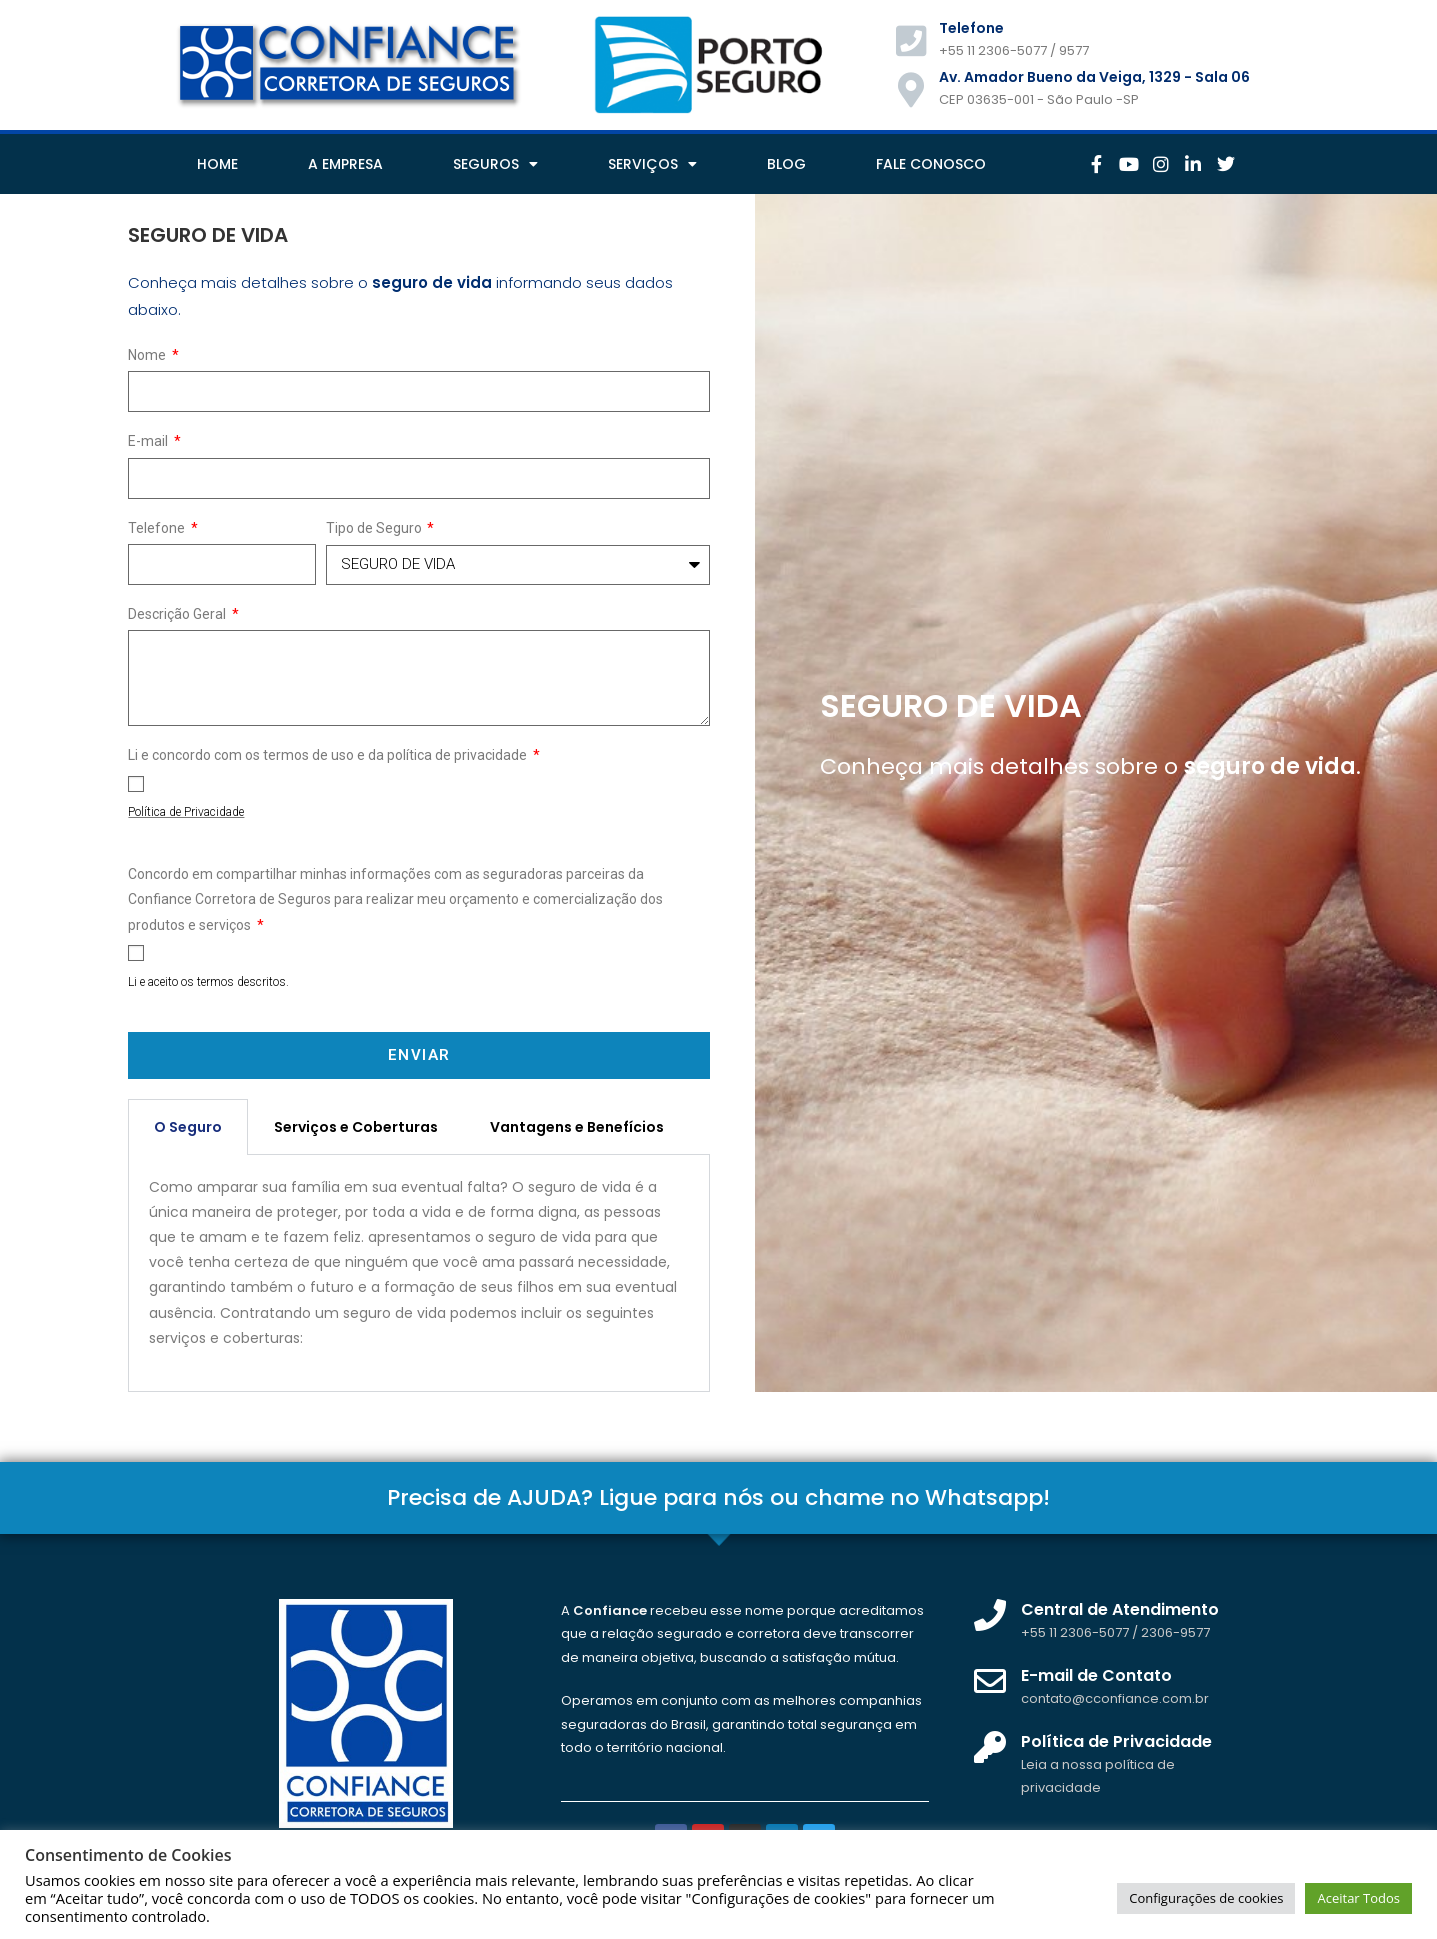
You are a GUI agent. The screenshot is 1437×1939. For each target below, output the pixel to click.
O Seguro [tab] (188, 1127)
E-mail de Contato (1096, 1675)
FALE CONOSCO (931, 164)
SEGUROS (495, 164)
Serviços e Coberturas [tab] (356, 1127)
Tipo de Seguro (375, 528)
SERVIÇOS (652, 164)
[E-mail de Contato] (990, 1681)
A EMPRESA (345, 164)
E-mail (149, 441)
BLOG (786, 164)
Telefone (158, 528)
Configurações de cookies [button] (1206, 1898)
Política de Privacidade (1116, 1741)
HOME (217, 164)
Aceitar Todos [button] (1358, 1898)
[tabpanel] (419, 1273)
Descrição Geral (178, 614)
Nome (148, 355)
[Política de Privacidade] (990, 1747)
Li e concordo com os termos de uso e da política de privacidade (329, 755)
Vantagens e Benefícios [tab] (577, 1127)
